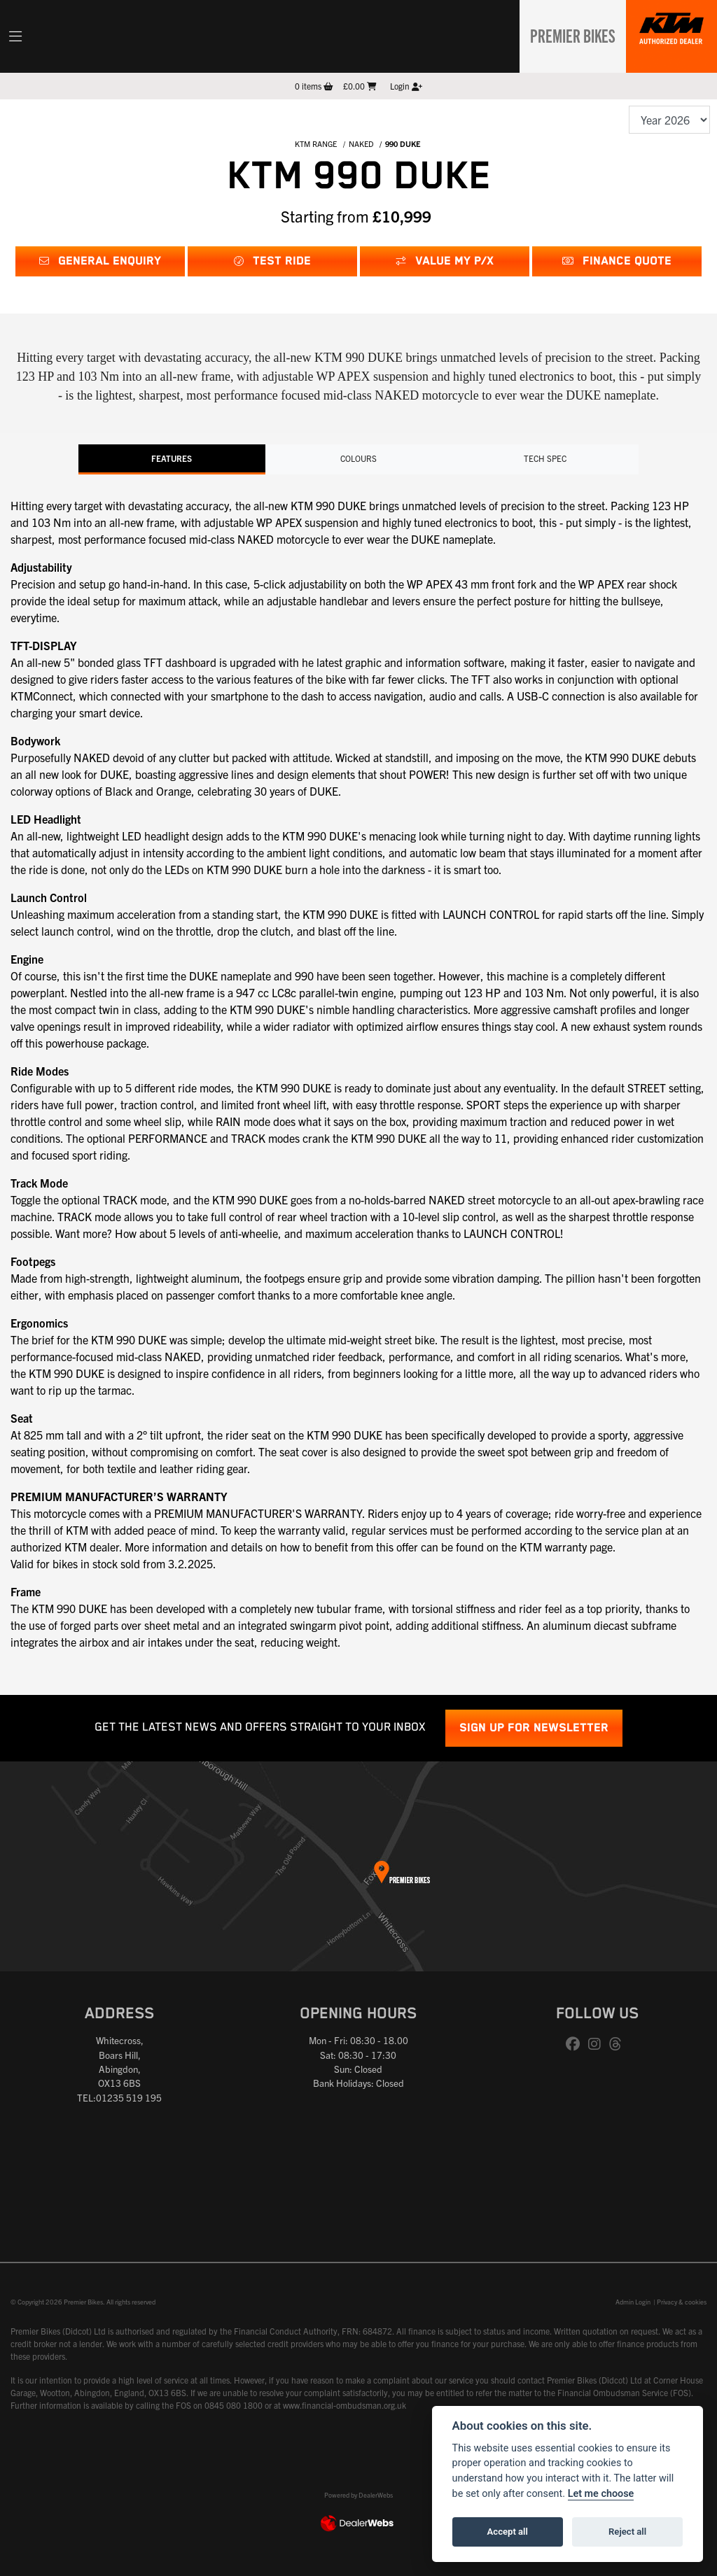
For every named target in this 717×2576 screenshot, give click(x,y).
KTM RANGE (316, 143)
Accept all (507, 2531)
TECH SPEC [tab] (545, 458)
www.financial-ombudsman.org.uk (344, 2404)
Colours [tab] (358, 458)
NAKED (361, 143)
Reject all (627, 2531)
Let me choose (601, 2494)
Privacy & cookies (681, 2301)
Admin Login (632, 2301)
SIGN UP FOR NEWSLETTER (533, 1727)
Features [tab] (171, 458)
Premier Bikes (568, 34)
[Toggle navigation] (15, 36)
